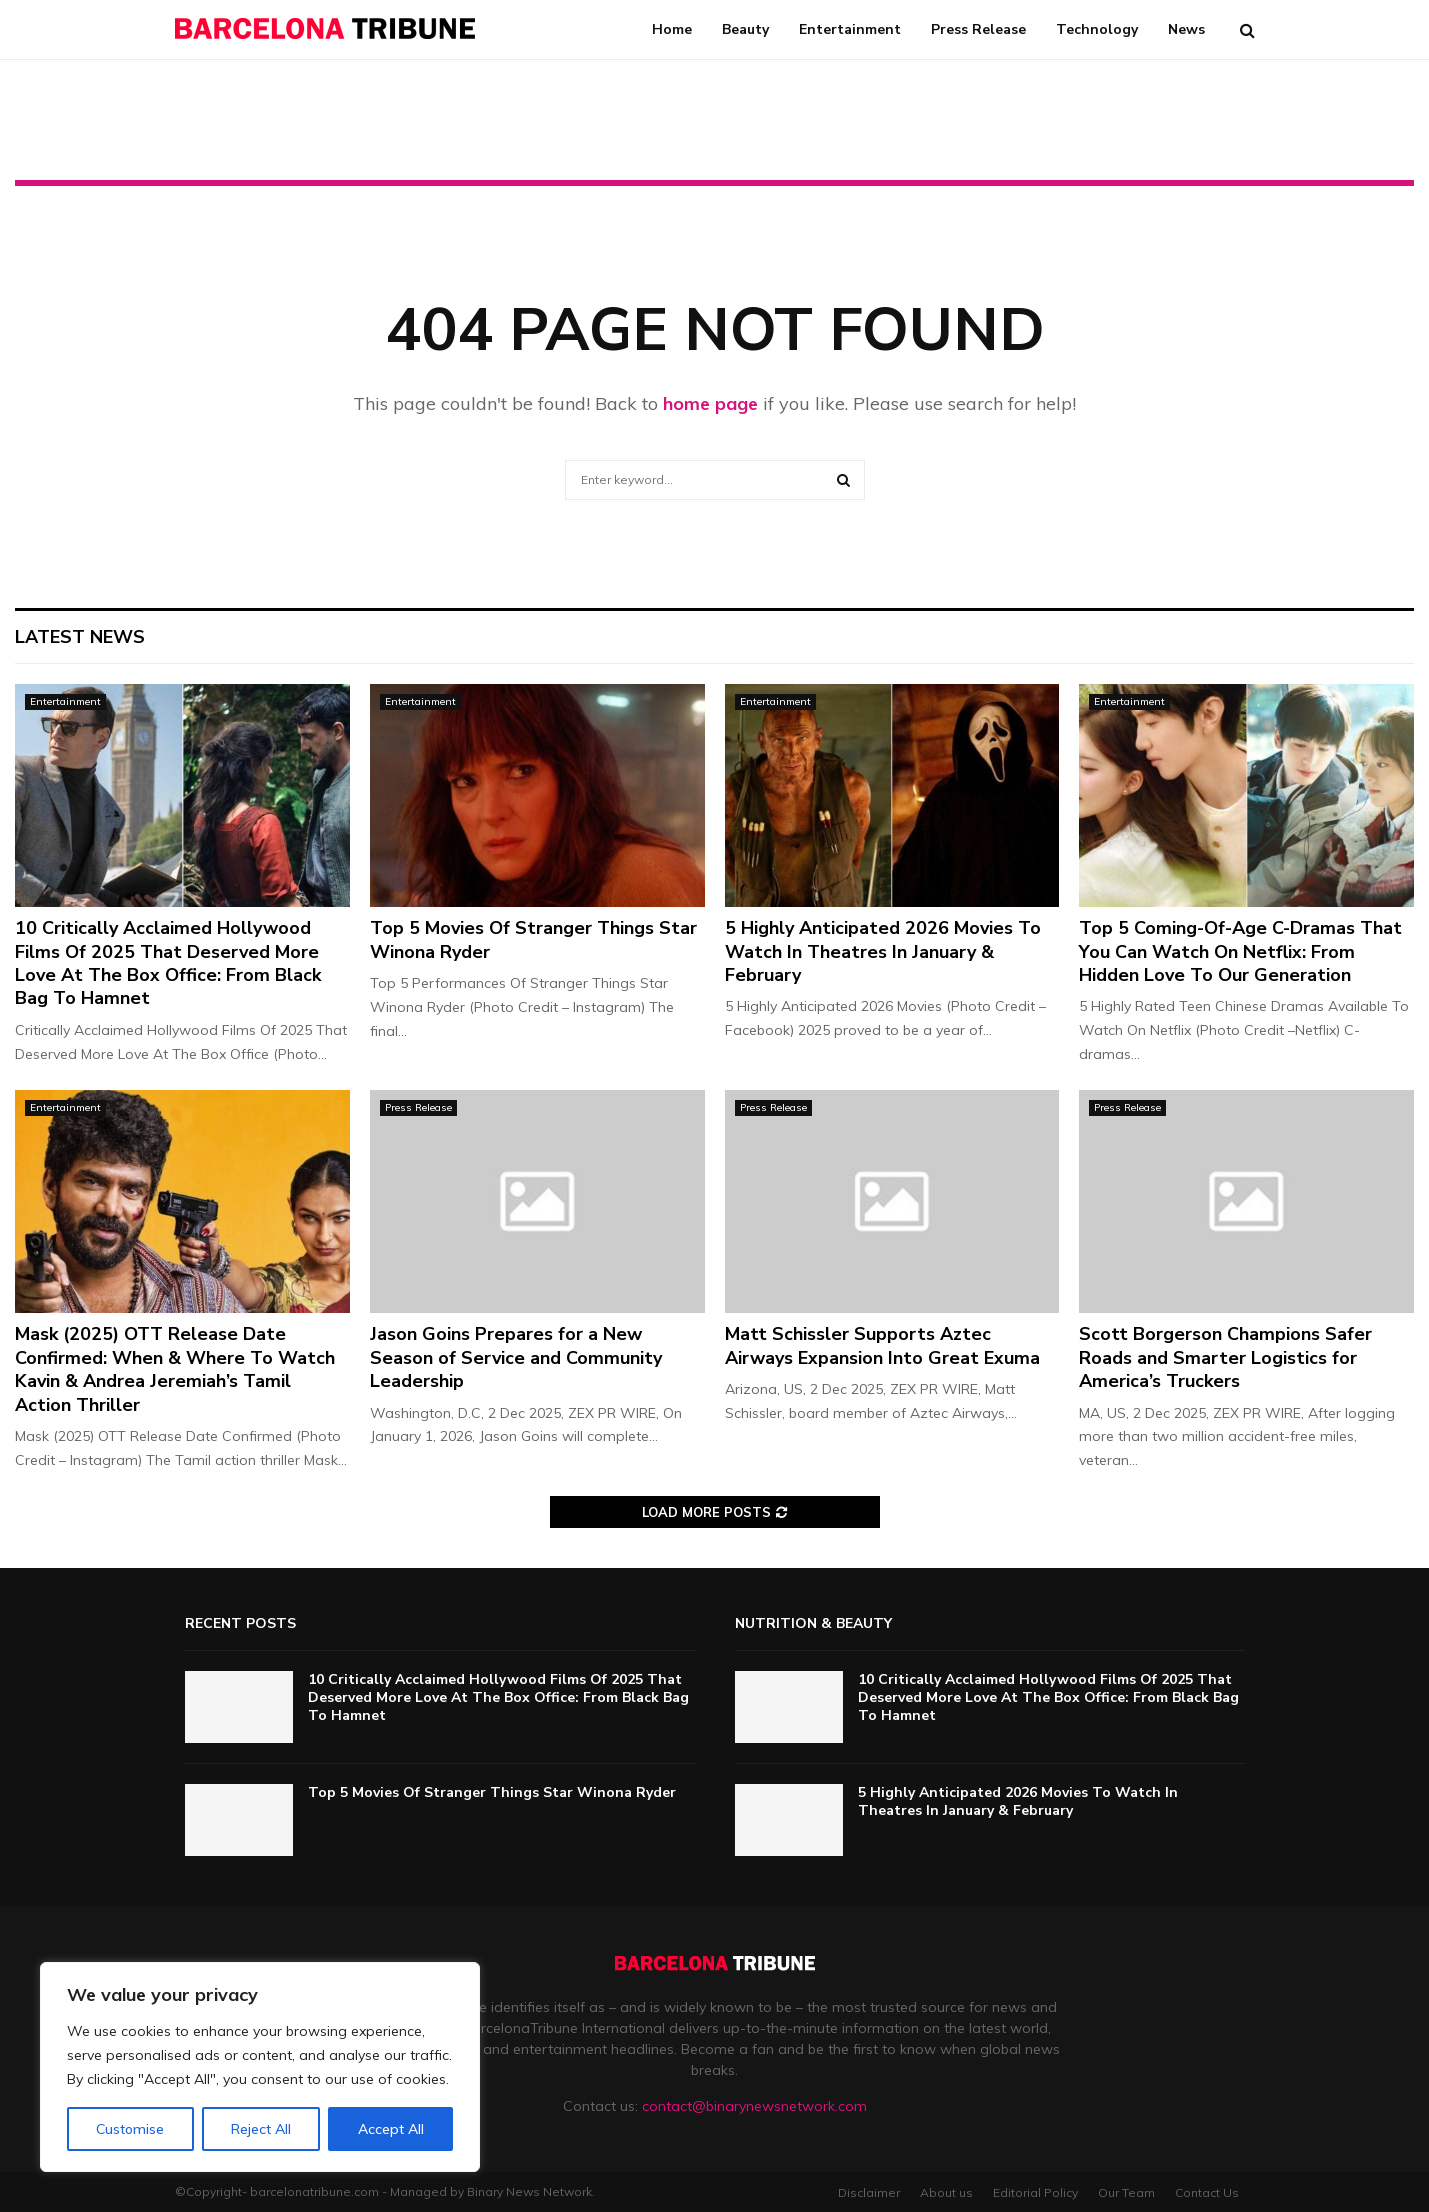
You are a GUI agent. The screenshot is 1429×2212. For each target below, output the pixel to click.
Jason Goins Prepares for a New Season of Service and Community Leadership (516, 1357)
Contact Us (1207, 2192)
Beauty (745, 29)
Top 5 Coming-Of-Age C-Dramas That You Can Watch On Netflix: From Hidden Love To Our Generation (1240, 951)
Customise (130, 2129)
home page (710, 403)
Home (672, 29)
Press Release (978, 29)
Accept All (391, 2129)
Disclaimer (869, 2192)
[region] (260, 2067)
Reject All (261, 2129)
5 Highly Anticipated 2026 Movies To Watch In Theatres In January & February (883, 951)
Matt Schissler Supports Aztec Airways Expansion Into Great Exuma (882, 1345)
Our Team (1126, 2192)
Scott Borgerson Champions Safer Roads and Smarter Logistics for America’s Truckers (1225, 1357)
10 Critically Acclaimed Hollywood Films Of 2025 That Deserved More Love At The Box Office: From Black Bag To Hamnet (168, 963)
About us (946, 2192)
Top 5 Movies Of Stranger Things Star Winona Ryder (533, 939)
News (1186, 29)
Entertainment (850, 29)
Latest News (80, 637)
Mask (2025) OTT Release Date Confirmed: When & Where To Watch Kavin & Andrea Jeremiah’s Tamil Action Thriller (175, 1369)
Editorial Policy (1035, 2192)
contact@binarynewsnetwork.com (754, 2106)
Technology (1097, 29)
